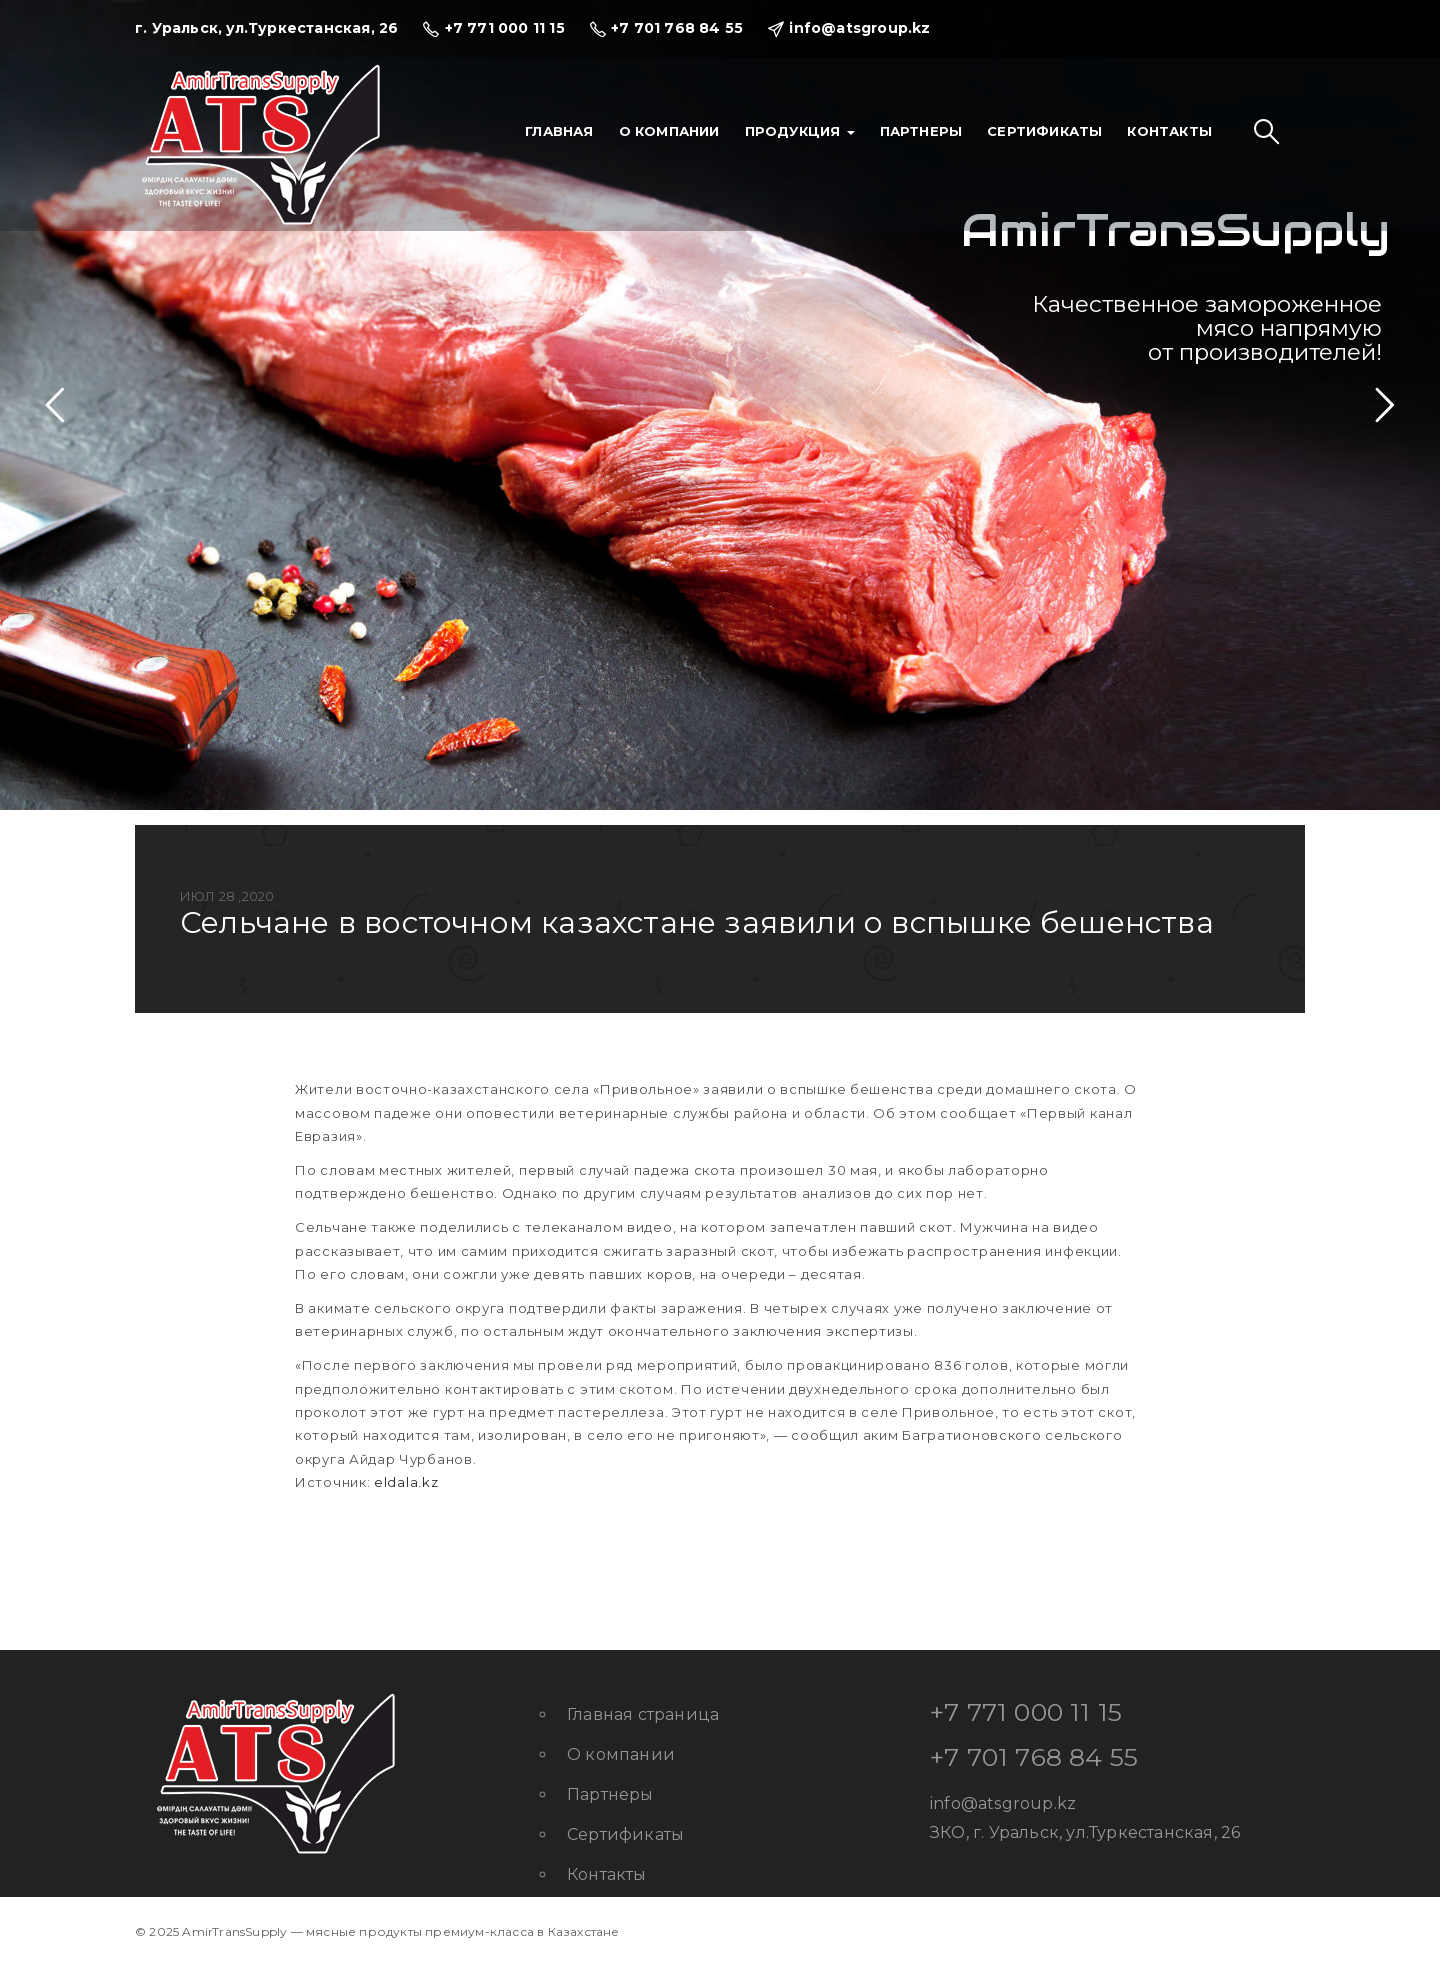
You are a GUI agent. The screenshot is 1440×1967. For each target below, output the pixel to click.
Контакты (1169, 131)
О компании (669, 131)
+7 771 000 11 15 (1026, 1712)
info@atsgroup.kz (1003, 1803)
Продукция (800, 131)
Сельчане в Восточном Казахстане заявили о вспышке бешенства (697, 922)
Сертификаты (1044, 131)
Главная (559, 131)
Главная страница (643, 1714)
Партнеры (921, 131)
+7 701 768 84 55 (1034, 1757)
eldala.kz (406, 1482)
